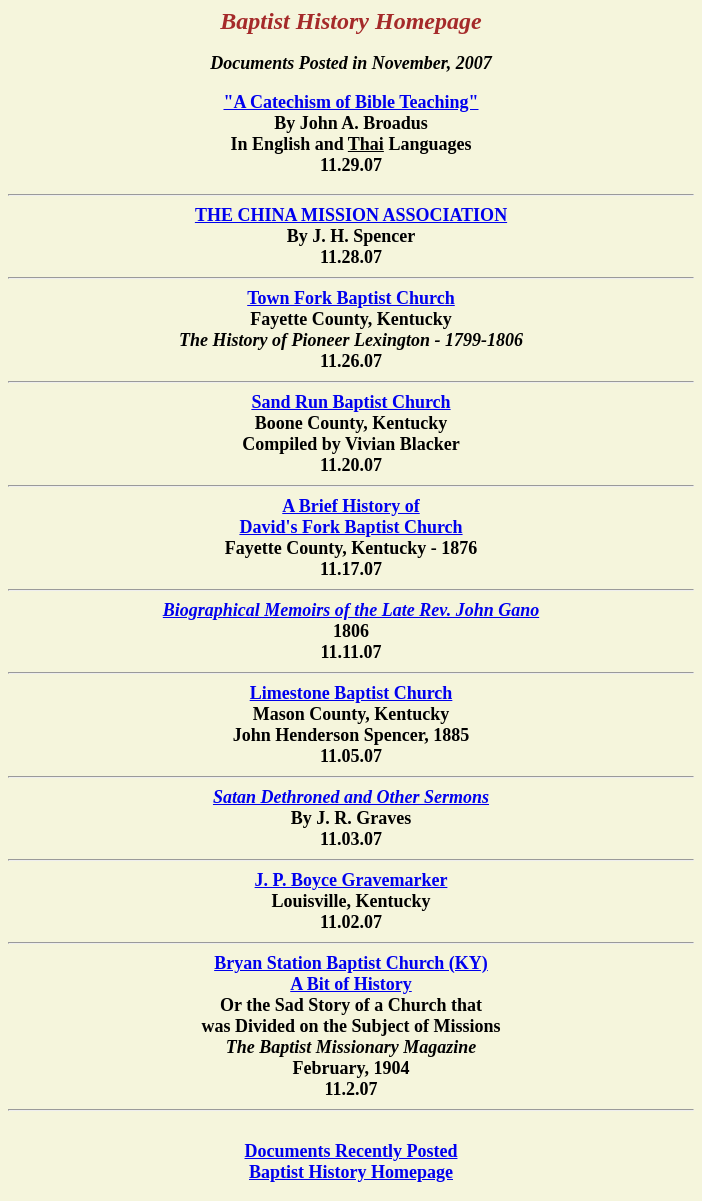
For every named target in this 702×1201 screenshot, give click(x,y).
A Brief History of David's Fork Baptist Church (350, 516)
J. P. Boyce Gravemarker (351, 880)
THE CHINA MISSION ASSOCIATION (351, 215)
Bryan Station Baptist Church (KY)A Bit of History (351, 973)
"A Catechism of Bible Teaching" (350, 102)
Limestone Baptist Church (351, 693)
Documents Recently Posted (351, 1151)
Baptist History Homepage (351, 1172)
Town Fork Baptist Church (351, 298)
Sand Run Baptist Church (350, 402)
